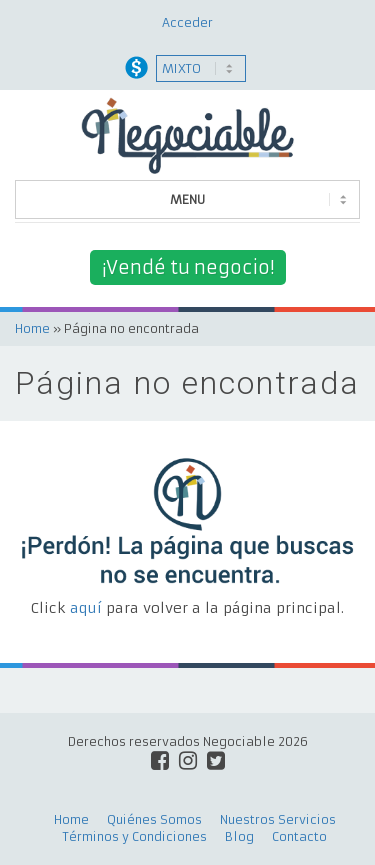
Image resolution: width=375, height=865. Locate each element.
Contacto (299, 836)
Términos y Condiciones (135, 836)
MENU (187, 199)
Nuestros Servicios (278, 819)
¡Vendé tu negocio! (188, 267)
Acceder (187, 22)
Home (32, 328)
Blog (239, 836)
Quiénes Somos (154, 819)
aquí (86, 608)
